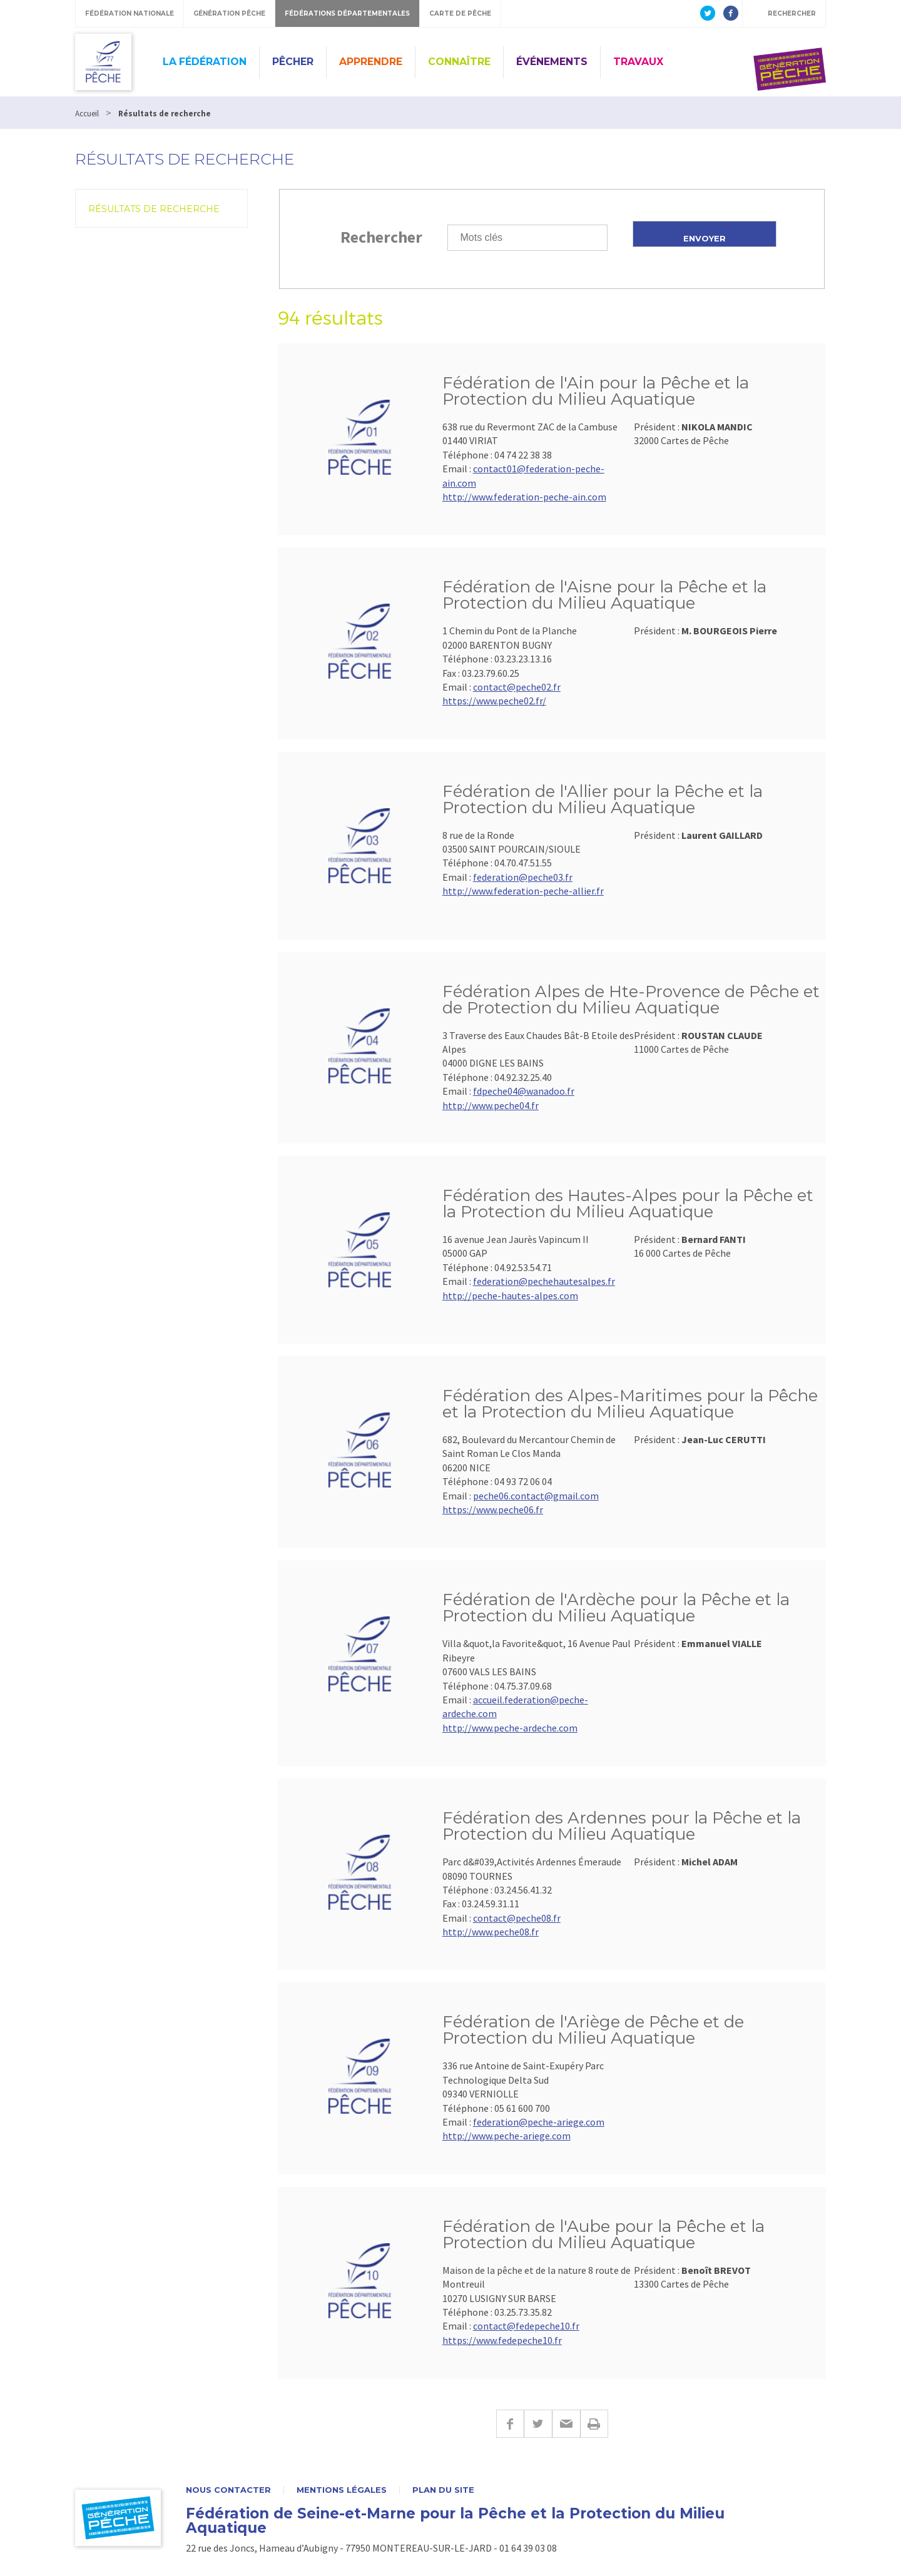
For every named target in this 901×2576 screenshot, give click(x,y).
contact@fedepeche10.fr (526, 2326)
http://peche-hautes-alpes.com (510, 1295)
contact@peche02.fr (517, 687)
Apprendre (370, 62)
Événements (552, 62)
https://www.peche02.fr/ (494, 700)
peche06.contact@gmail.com (536, 1495)
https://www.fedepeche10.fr (502, 2340)
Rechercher (381, 236)
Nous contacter (228, 2490)
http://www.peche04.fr (490, 1105)
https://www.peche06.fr (492, 1509)
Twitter (538, 2424)
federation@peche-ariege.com (538, 2122)
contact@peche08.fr (517, 1918)
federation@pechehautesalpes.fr (544, 1281)
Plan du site (443, 2490)
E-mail (566, 2424)
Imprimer (594, 2424)
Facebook (510, 2424)
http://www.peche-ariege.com (506, 2135)
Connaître (459, 62)
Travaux (638, 62)
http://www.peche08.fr (490, 1931)
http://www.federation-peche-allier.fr (523, 891)
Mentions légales (342, 2490)
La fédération (205, 62)
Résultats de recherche (154, 209)
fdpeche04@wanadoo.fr (523, 1091)
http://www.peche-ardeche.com (510, 1728)
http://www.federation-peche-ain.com (524, 496)
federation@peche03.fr (523, 877)
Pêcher (292, 62)
